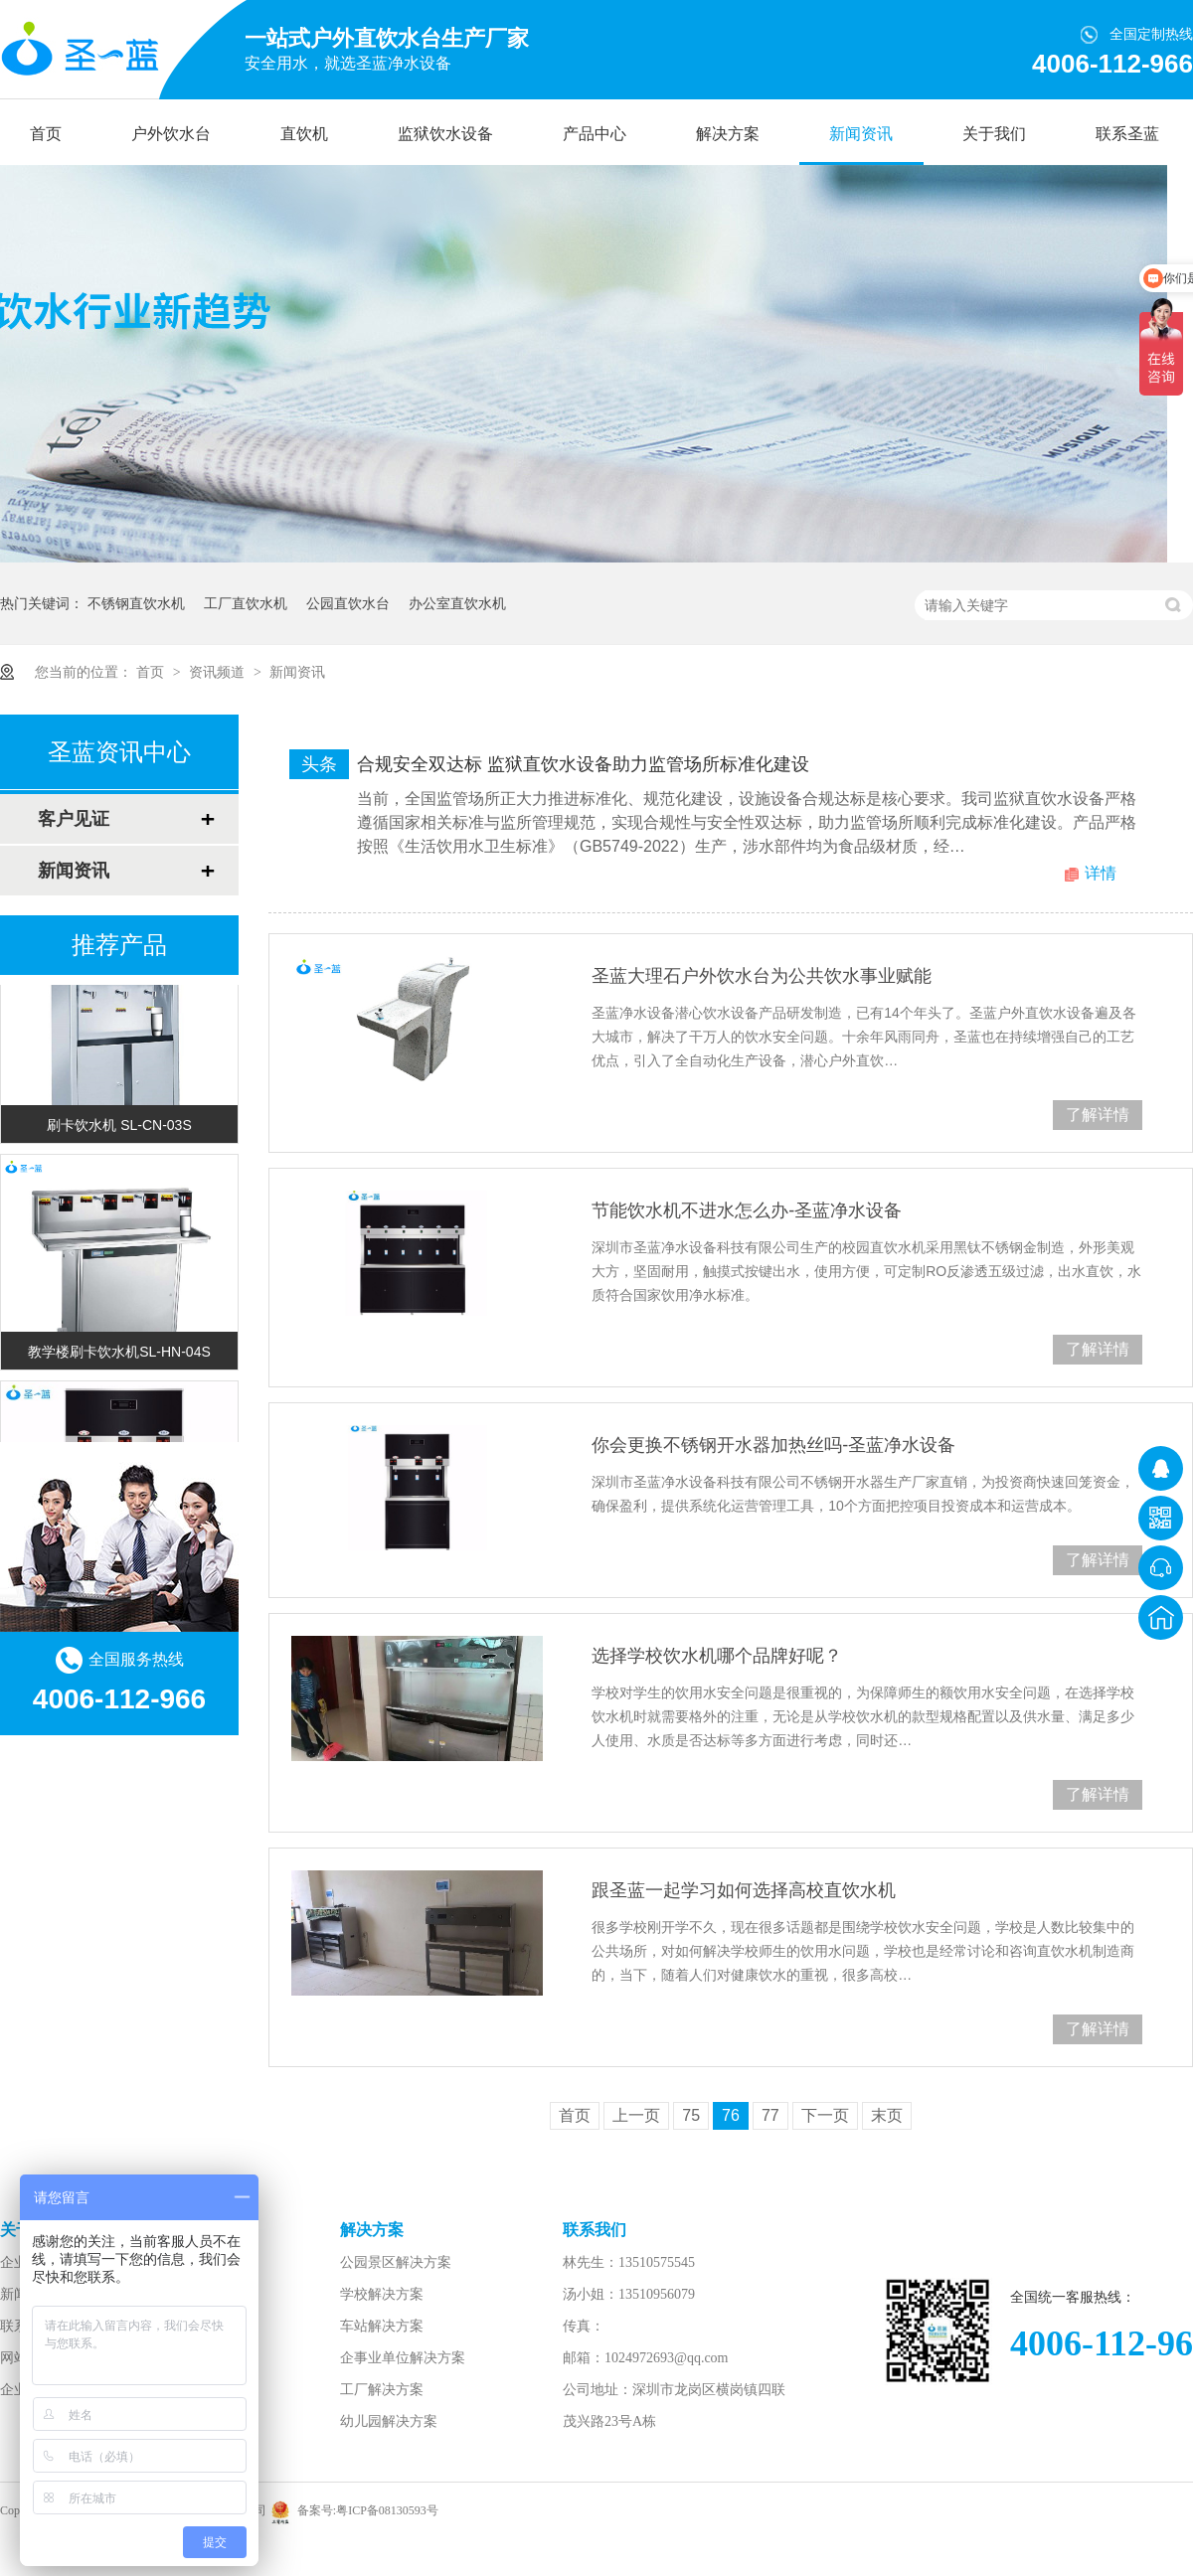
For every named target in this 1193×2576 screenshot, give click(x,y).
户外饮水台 (171, 133)
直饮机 (304, 133)
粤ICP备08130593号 (387, 2510)
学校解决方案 (382, 2294)
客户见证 (73, 819)
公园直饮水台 (348, 603)
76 (731, 2115)
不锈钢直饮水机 (136, 603)
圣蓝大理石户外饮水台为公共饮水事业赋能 (762, 976)
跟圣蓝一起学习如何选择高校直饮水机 (744, 1890)
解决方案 (728, 133)
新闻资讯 (861, 133)
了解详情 (1097, 1114)
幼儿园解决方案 (388, 2421)
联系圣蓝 (1127, 133)
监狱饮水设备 (445, 133)
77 (770, 2115)
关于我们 (994, 133)
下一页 (825, 2115)
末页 (887, 2115)
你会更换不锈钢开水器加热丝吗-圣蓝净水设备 (773, 1445)
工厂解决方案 (382, 2389)
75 (691, 2115)
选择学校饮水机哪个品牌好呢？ (717, 1656)
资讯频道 (219, 672)
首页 (46, 133)
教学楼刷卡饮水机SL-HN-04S (119, 1354)
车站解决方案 (382, 2326)
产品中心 (594, 133)
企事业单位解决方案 (402, 2357)
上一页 (636, 2115)
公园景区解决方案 (395, 2262)
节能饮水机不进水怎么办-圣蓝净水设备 (747, 1210)
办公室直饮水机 (457, 603)
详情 (1100, 873)
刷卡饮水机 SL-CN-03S (119, 1127)
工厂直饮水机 (245, 603)
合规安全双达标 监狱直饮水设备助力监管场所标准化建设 (583, 764)
